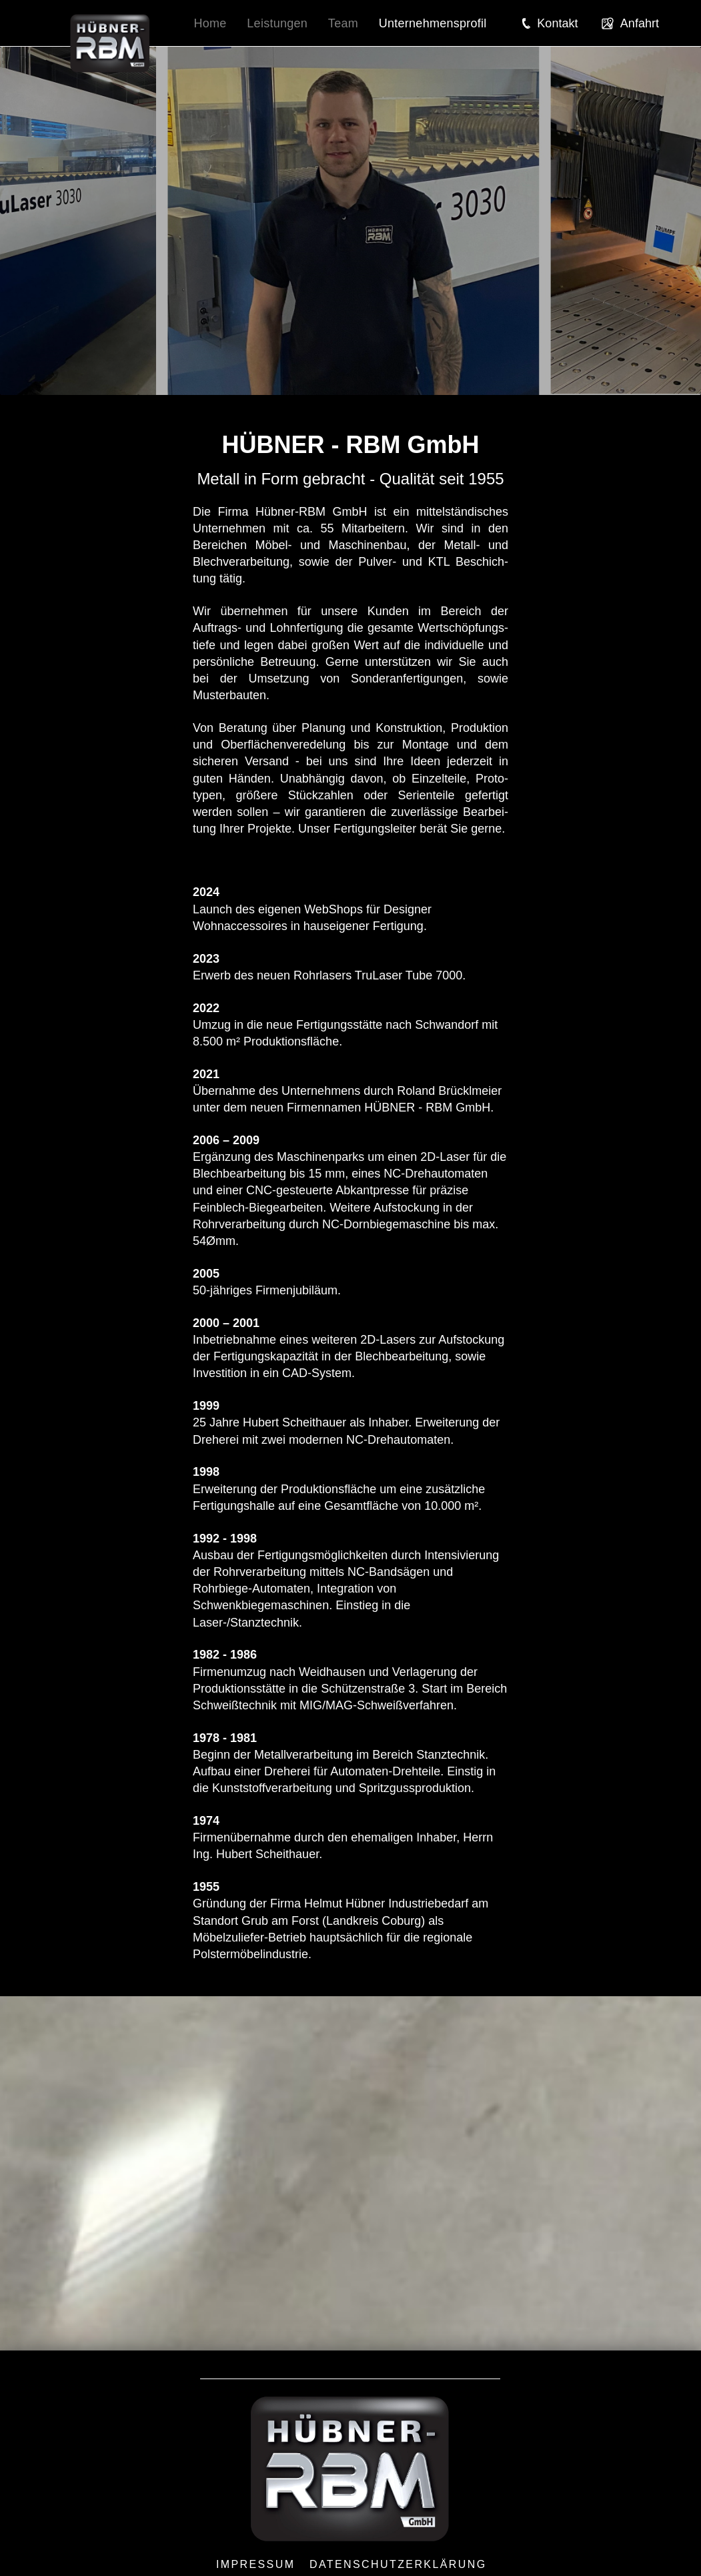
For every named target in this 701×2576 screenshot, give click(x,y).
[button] (550, 23)
